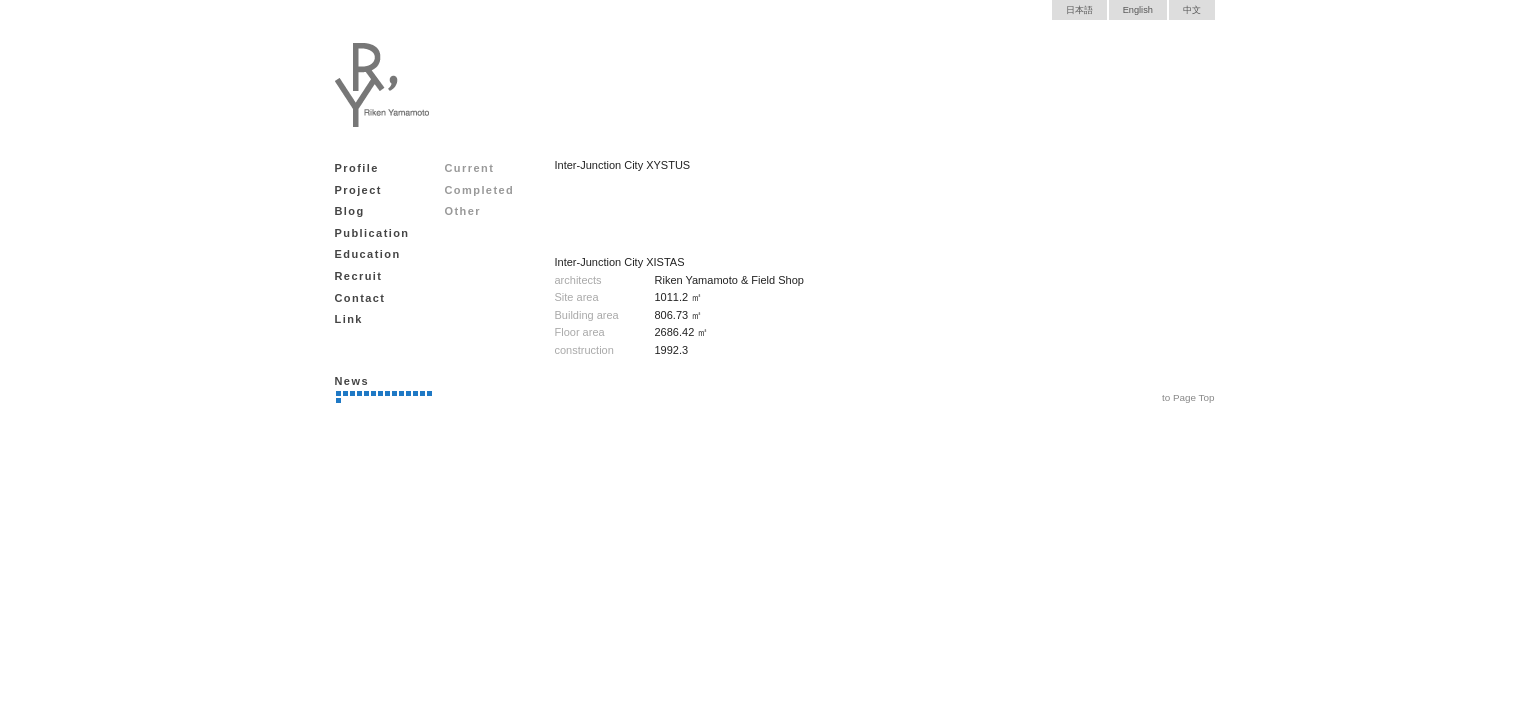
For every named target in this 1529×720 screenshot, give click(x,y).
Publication (372, 233)
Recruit (359, 276)
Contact (360, 298)
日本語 (1079, 10)
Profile (357, 168)
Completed (480, 190)
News (352, 381)
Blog (350, 211)
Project (358, 190)
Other (463, 211)
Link (349, 319)
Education (368, 254)
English (1138, 10)
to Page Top (1188, 397)
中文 (1192, 10)
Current (470, 168)
